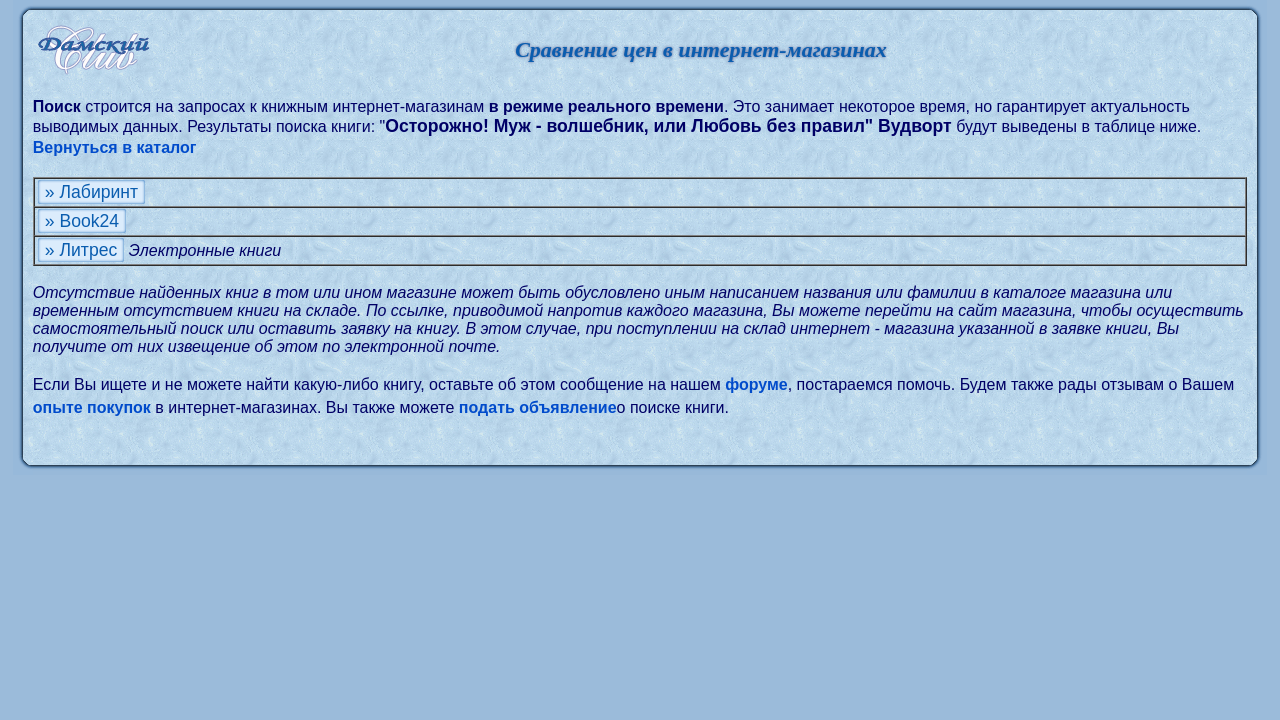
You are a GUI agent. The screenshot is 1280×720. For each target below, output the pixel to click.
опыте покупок (92, 407)
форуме (756, 384)
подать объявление (538, 407)
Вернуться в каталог (115, 147)
